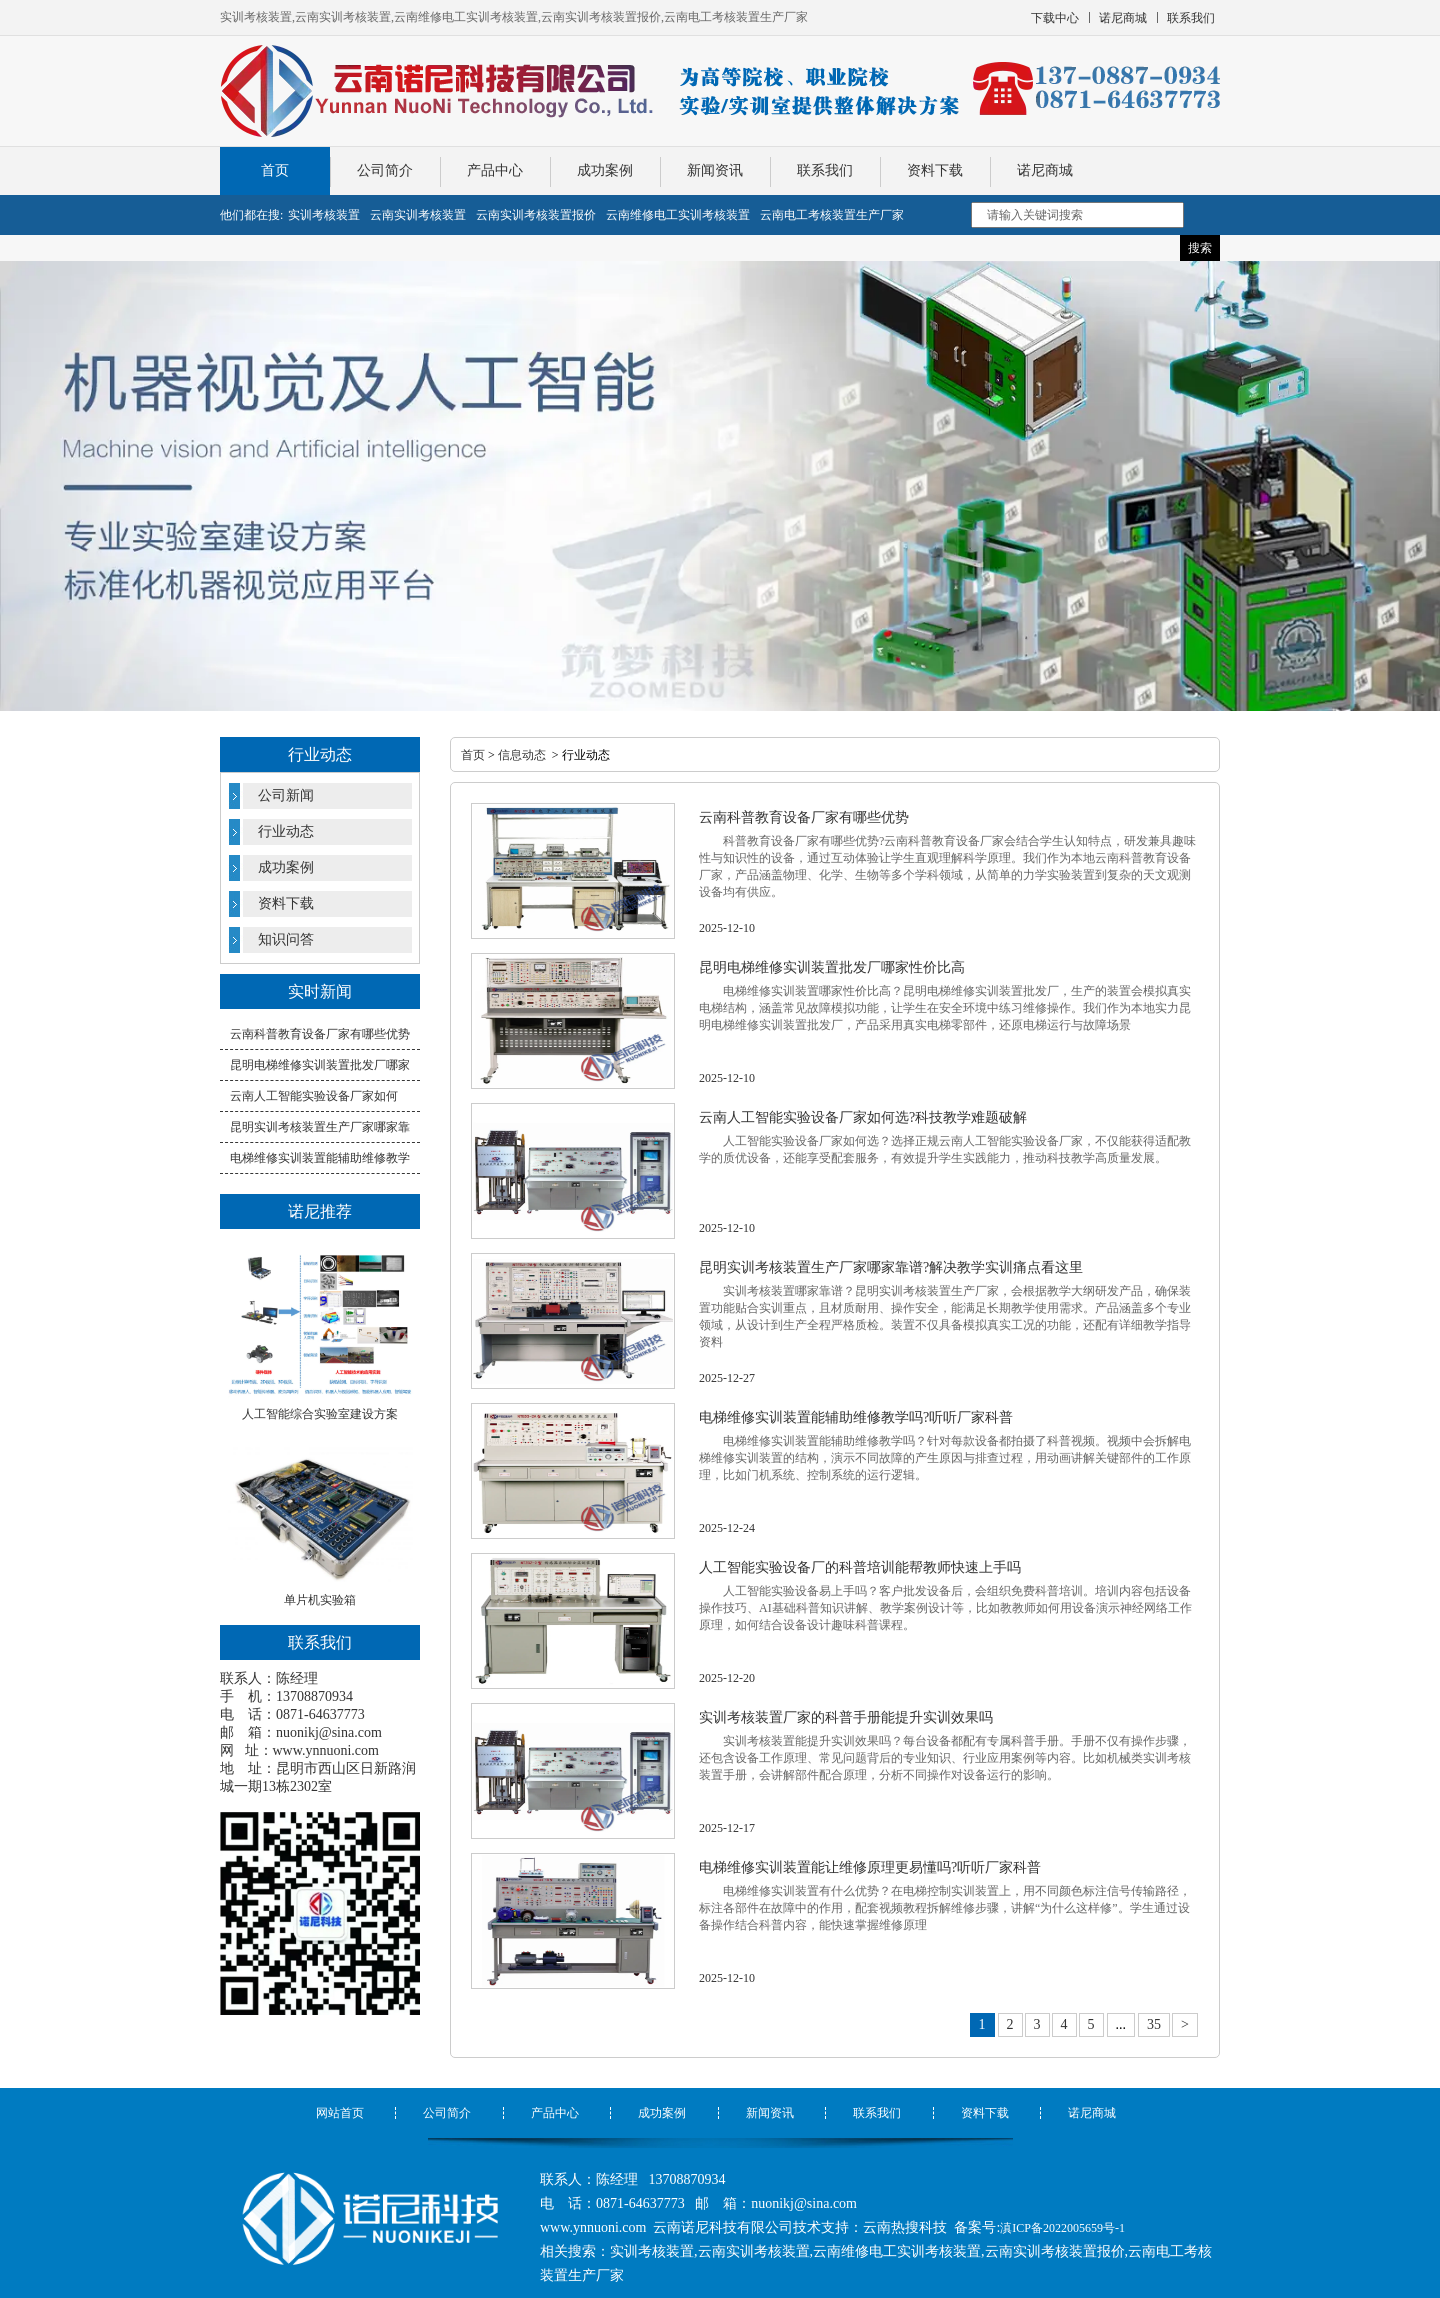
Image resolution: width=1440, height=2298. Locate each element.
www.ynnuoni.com (326, 1750)
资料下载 (935, 170)
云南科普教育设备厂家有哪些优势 (320, 1034)
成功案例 (605, 170)
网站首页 (340, 2113)
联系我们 (825, 170)
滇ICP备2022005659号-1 (1062, 2228)
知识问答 (286, 939)
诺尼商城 (1045, 170)
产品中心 (495, 170)
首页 (275, 170)
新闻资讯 (715, 170)
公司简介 (385, 170)
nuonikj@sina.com (329, 1732)
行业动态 (286, 831)
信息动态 (522, 755)
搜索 (1200, 248)
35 (1154, 2024)
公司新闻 (286, 795)
